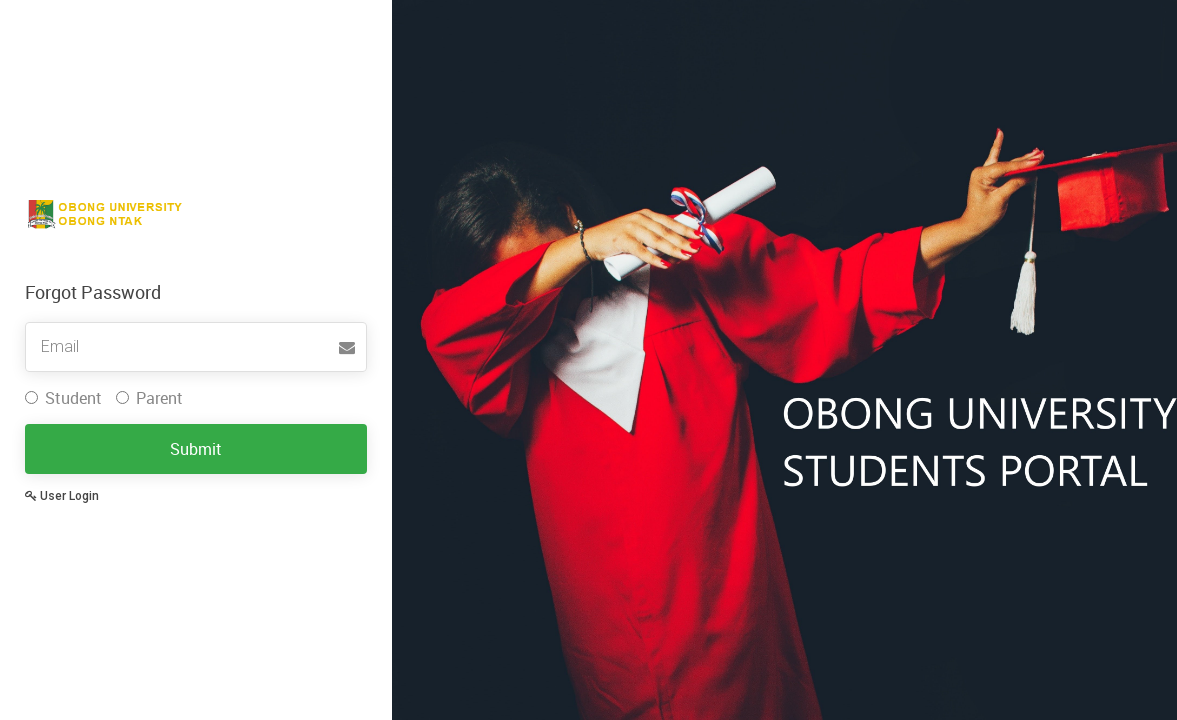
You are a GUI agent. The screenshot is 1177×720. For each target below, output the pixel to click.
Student (63, 398)
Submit (196, 449)
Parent (149, 398)
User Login (62, 496)
